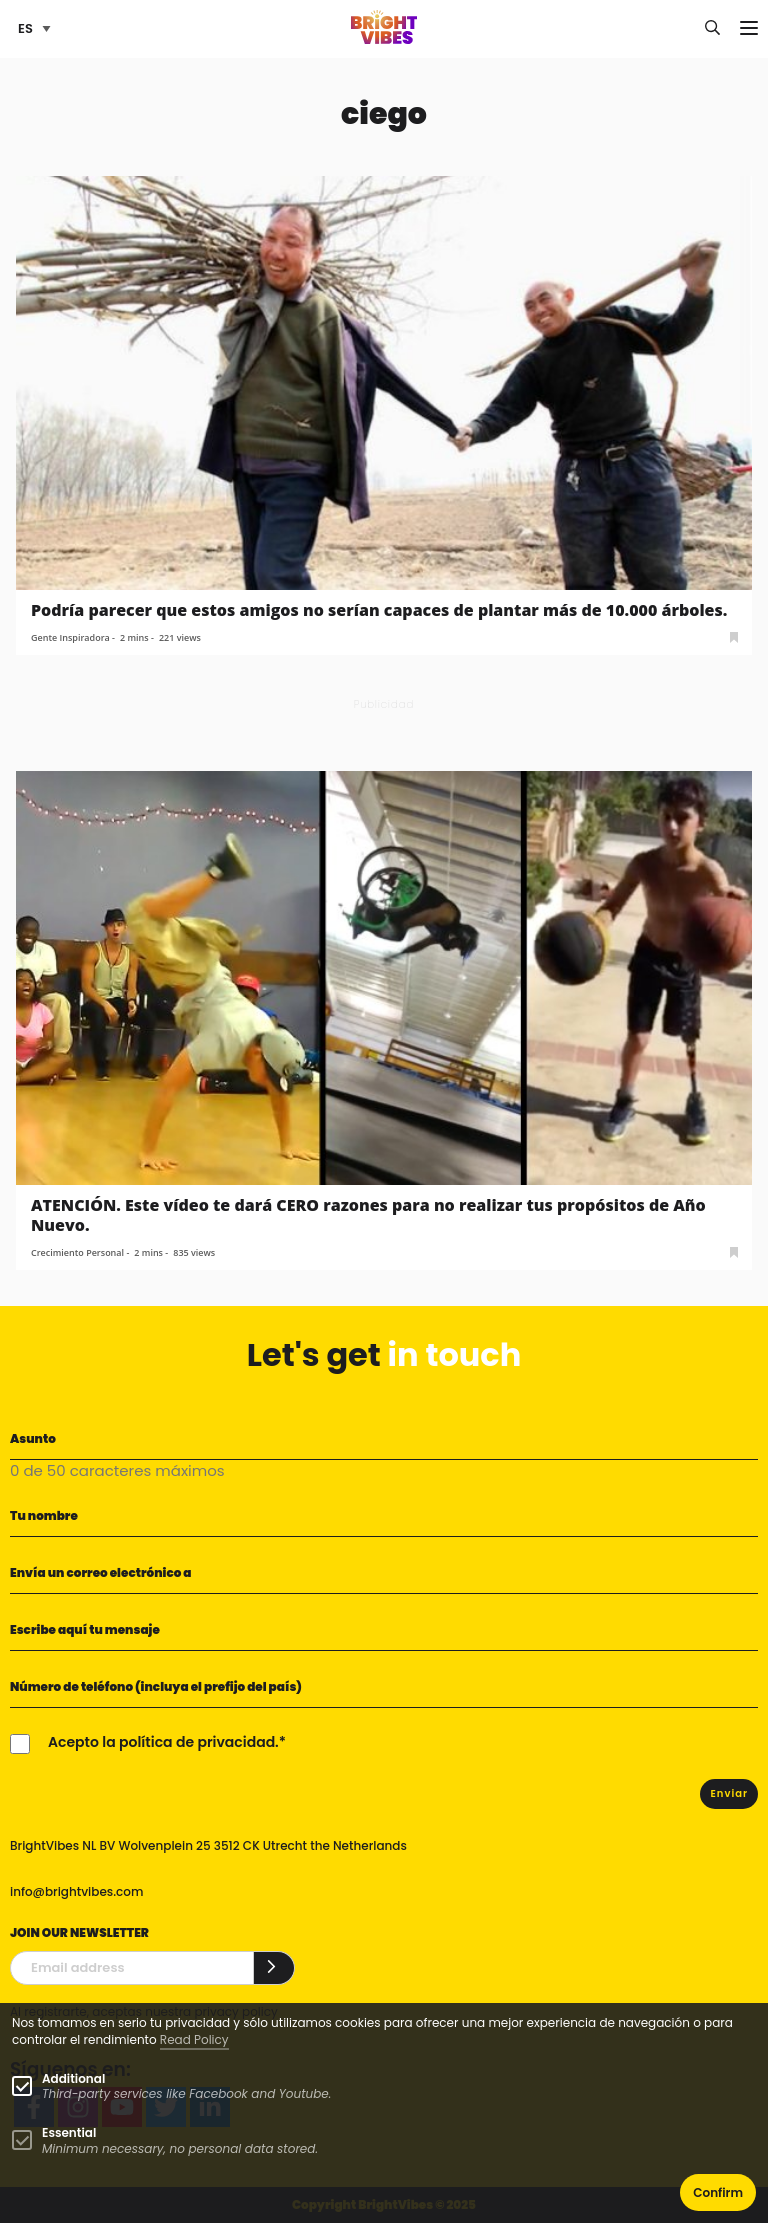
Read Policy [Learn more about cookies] (194, 2039)
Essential (69, 2132)
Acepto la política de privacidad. (163, 1742)
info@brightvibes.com (76, 1891)
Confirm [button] (718, 2192)
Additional (73, 2078)
